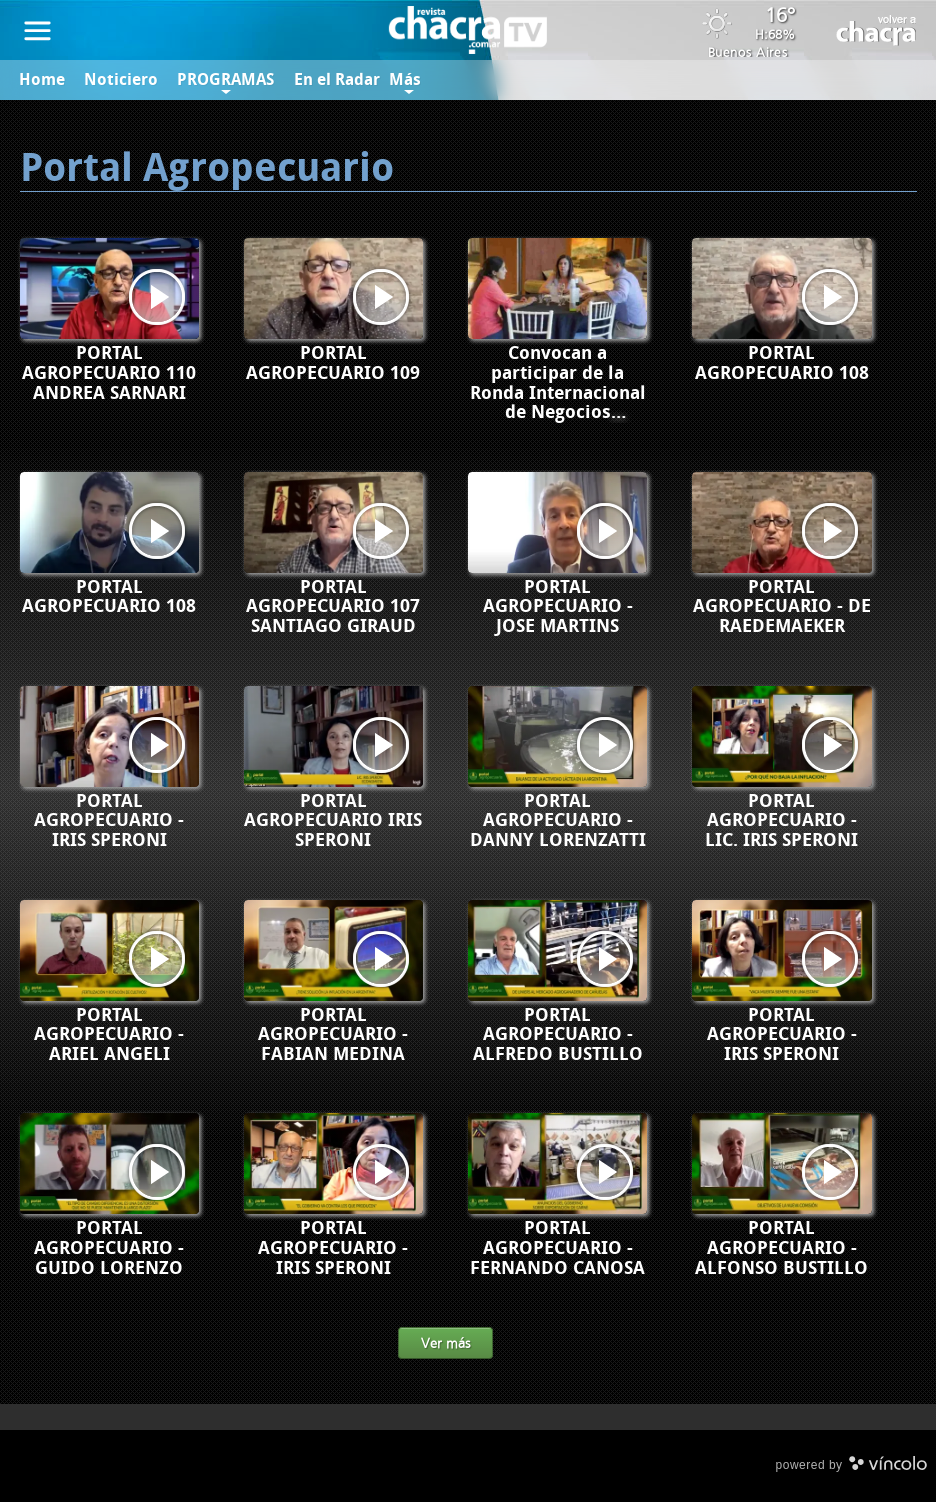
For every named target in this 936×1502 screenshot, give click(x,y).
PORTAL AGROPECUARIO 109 (333, 363)
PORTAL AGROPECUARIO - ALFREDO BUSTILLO (558, 1035)
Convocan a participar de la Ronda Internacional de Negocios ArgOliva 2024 (558, 392)
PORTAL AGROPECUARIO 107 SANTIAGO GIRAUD (333, 607)
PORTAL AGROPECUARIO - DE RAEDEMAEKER (782, 607)
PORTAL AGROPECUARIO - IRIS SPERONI (109, 821)
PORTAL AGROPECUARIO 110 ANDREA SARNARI (109, 373)
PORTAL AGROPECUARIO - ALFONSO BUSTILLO (781, 1248)
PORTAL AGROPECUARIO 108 (782, 363)
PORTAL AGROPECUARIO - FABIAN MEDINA (333, 1035)
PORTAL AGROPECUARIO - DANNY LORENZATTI (558, 821)
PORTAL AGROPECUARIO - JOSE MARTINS (558, 607)
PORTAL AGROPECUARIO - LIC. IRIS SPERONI (781, 821)
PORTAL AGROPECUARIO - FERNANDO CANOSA (557, 1248)
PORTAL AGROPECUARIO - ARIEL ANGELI (109, 1035)
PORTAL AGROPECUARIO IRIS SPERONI (333, 821)
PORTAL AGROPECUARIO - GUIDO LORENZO (109, 1248)
